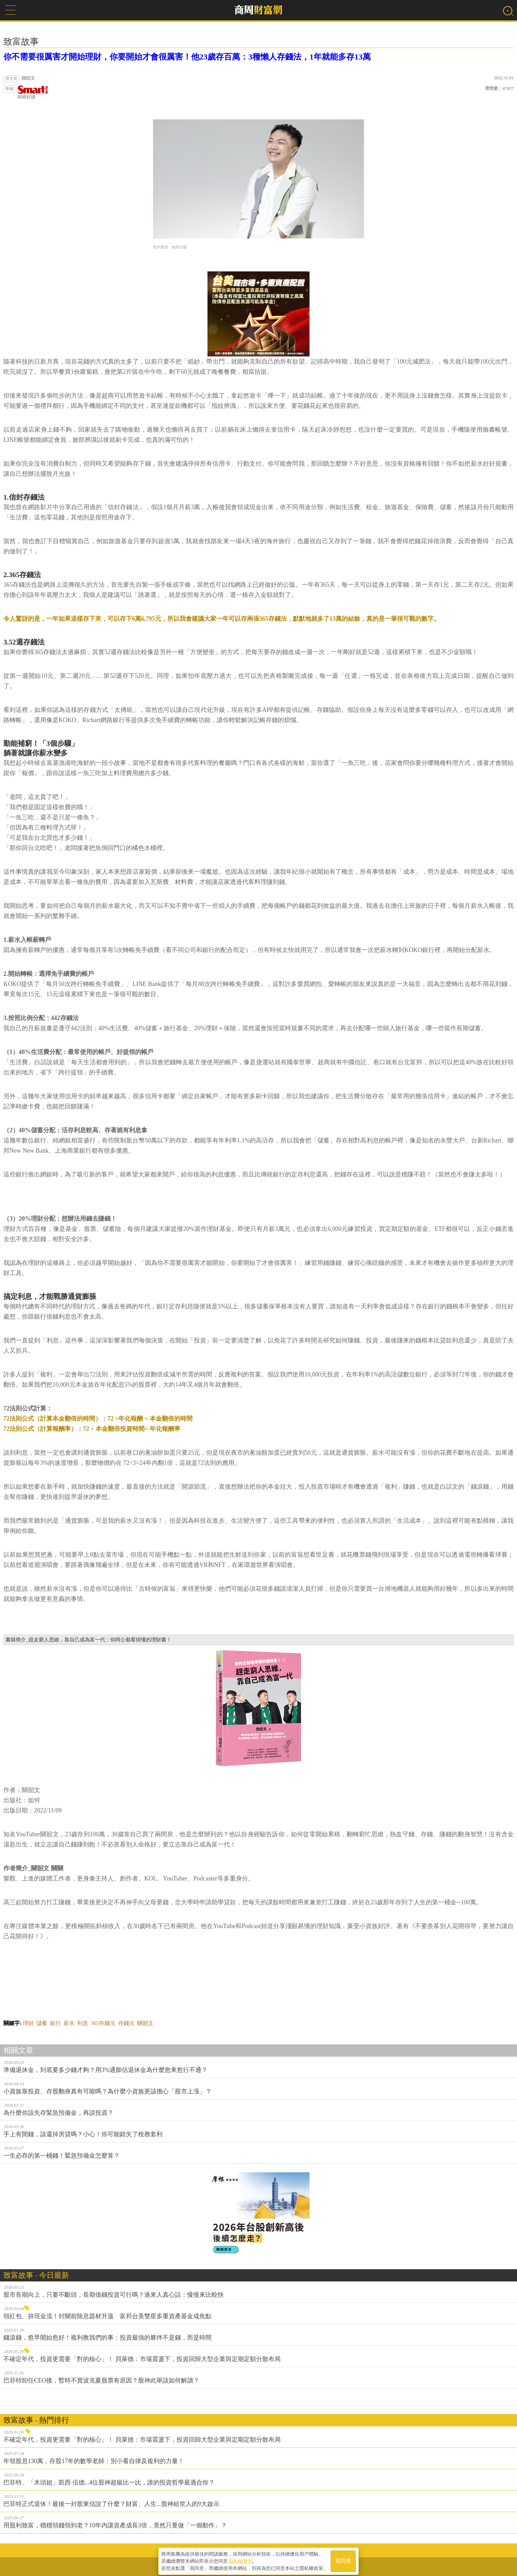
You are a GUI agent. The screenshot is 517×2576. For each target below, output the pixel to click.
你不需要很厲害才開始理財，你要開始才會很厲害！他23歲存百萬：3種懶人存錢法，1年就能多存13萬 (187, 56)
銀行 (55, 2023)
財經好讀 (33, 92)
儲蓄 (41, 2023)
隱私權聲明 (240, 2559)
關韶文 (145, 2023)
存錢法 (126, 2023)
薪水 (69, 2023)
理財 (28, 2023)
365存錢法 (103, 2023)
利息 (82, 2023)
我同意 (343, 2559)
